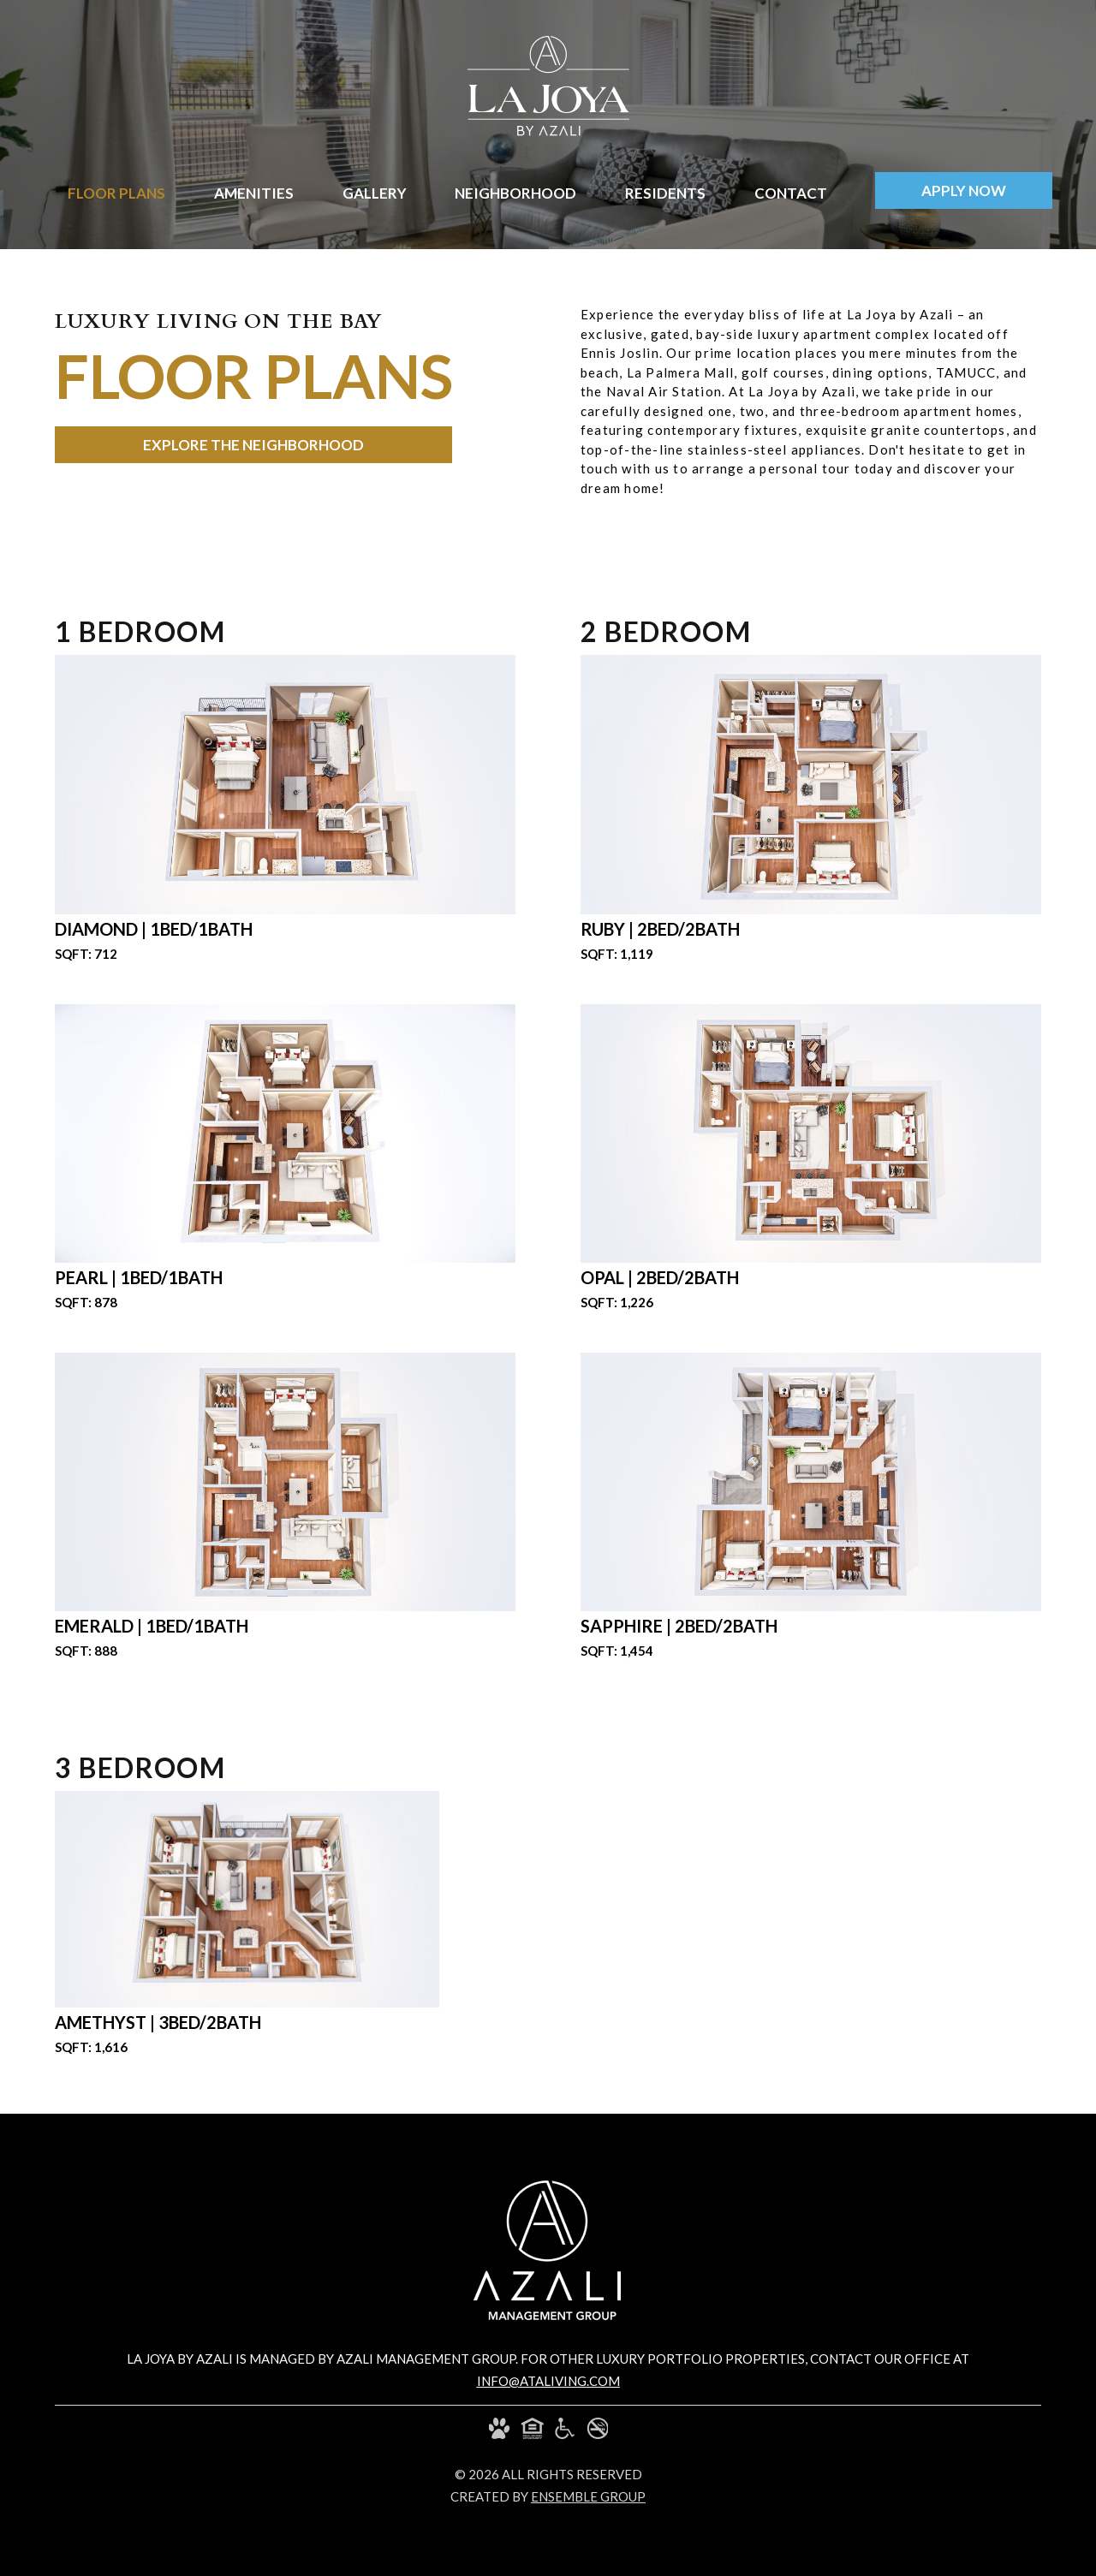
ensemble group (588, 2496)
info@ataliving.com (548, 2381)
